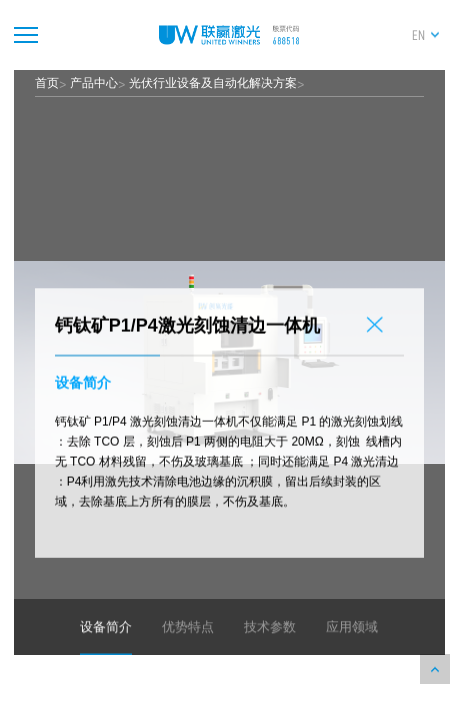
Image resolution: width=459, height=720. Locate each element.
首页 (47, 83)
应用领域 (352, 646)
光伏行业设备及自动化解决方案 (213, 83)
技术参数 (270, 646)
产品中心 (94, 83)
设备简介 (106, 646)
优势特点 (188, 646)
